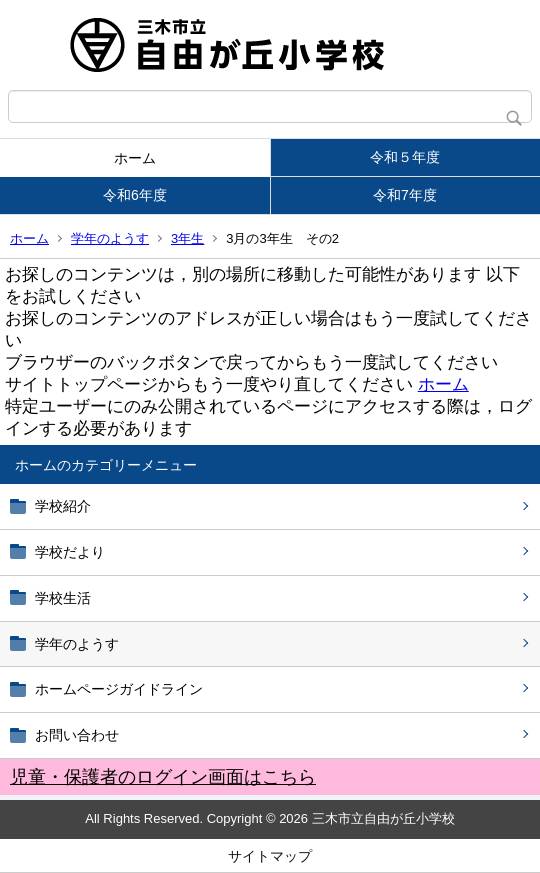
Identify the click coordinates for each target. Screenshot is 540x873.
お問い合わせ (77, 735)
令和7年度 (405, 195)
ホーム (135, 158)
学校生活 (63, 598)
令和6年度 (135, 195)
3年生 (187, 238)
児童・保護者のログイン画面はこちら (163, 777)
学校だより (70, 552)
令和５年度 (405, 157)
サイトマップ (270, 856)
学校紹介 (63, 506)
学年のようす (110, 238)
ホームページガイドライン (119, 689)
